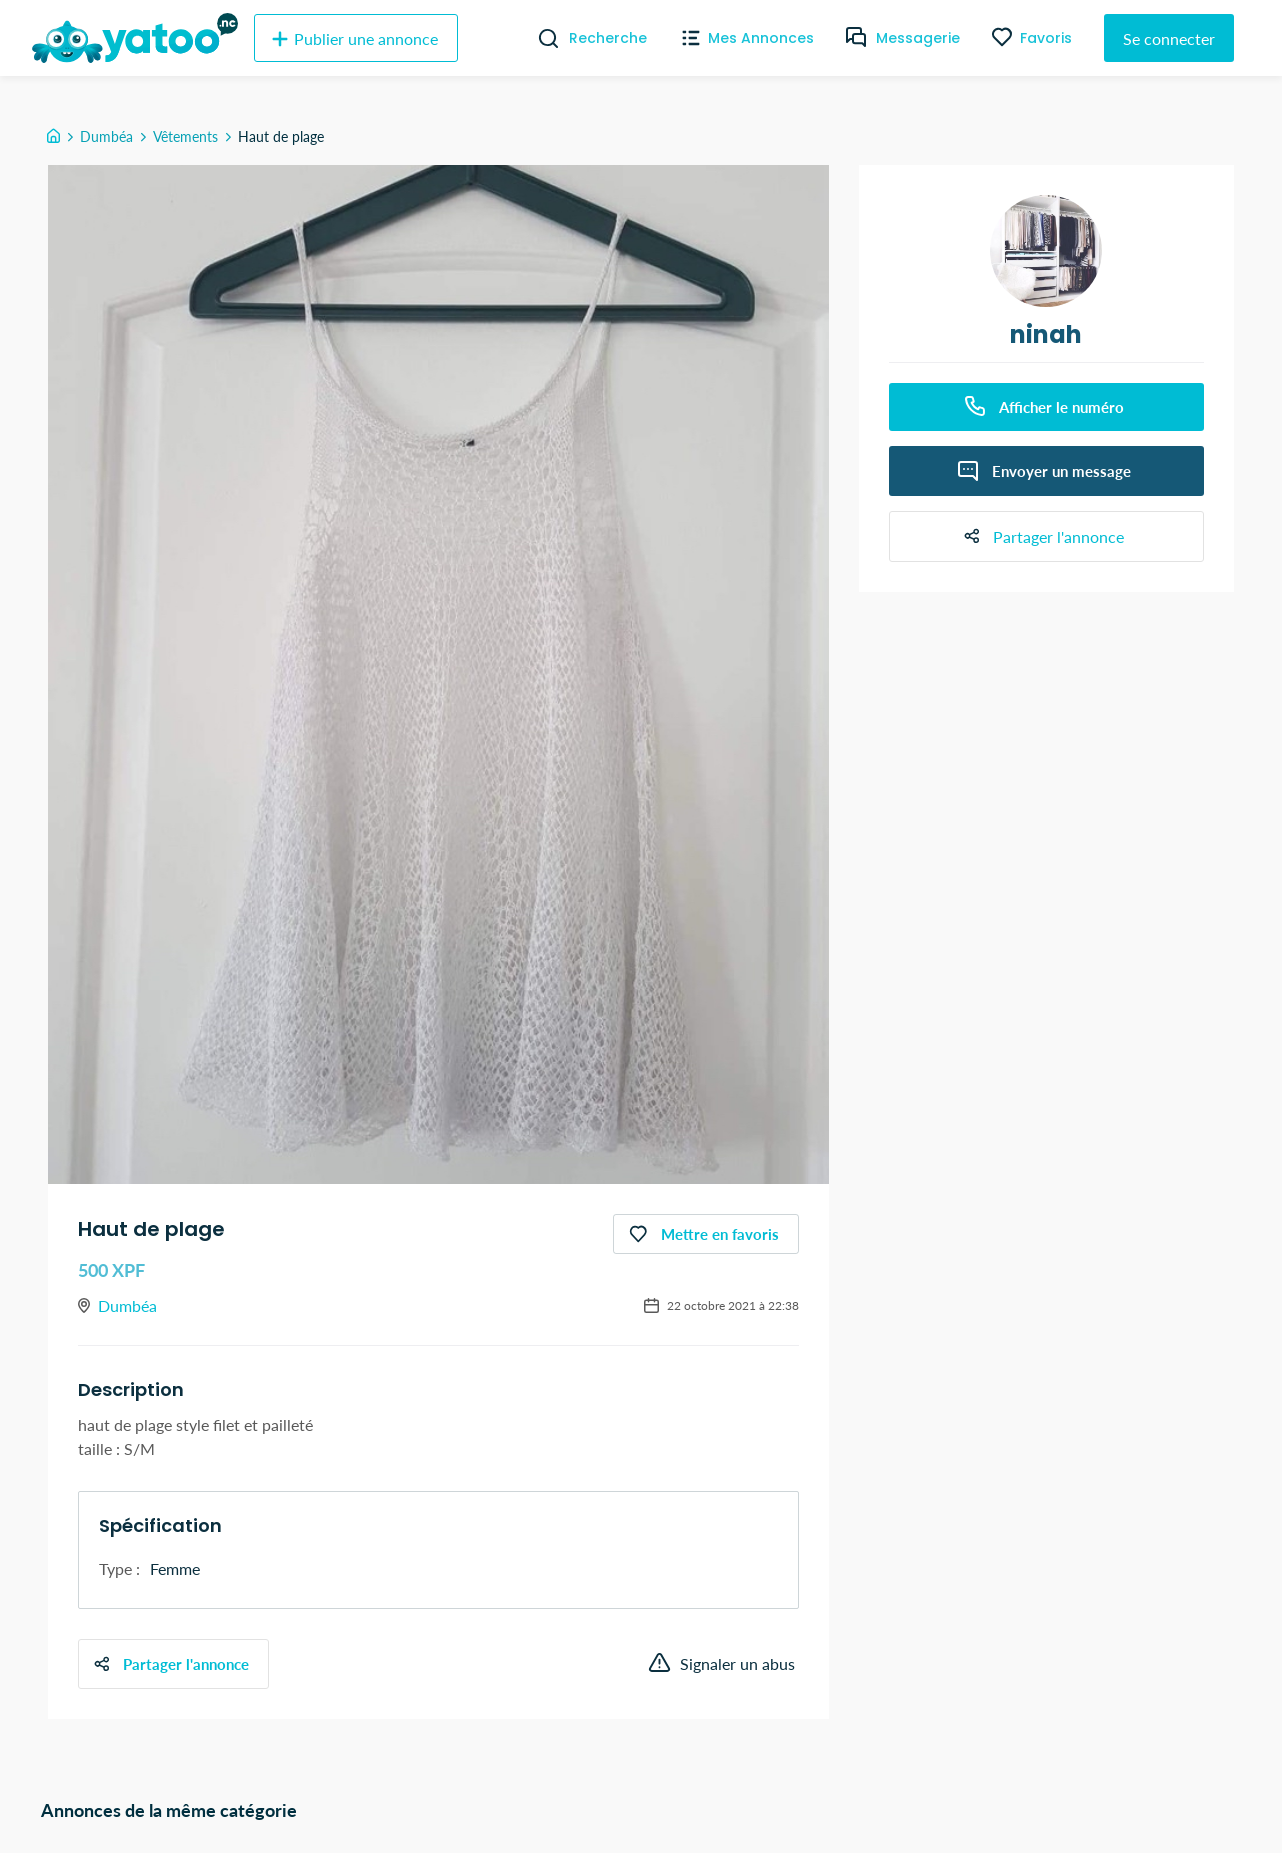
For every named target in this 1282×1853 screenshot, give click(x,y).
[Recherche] (540, 38)
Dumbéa (106, 136)
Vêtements (185, 136)
